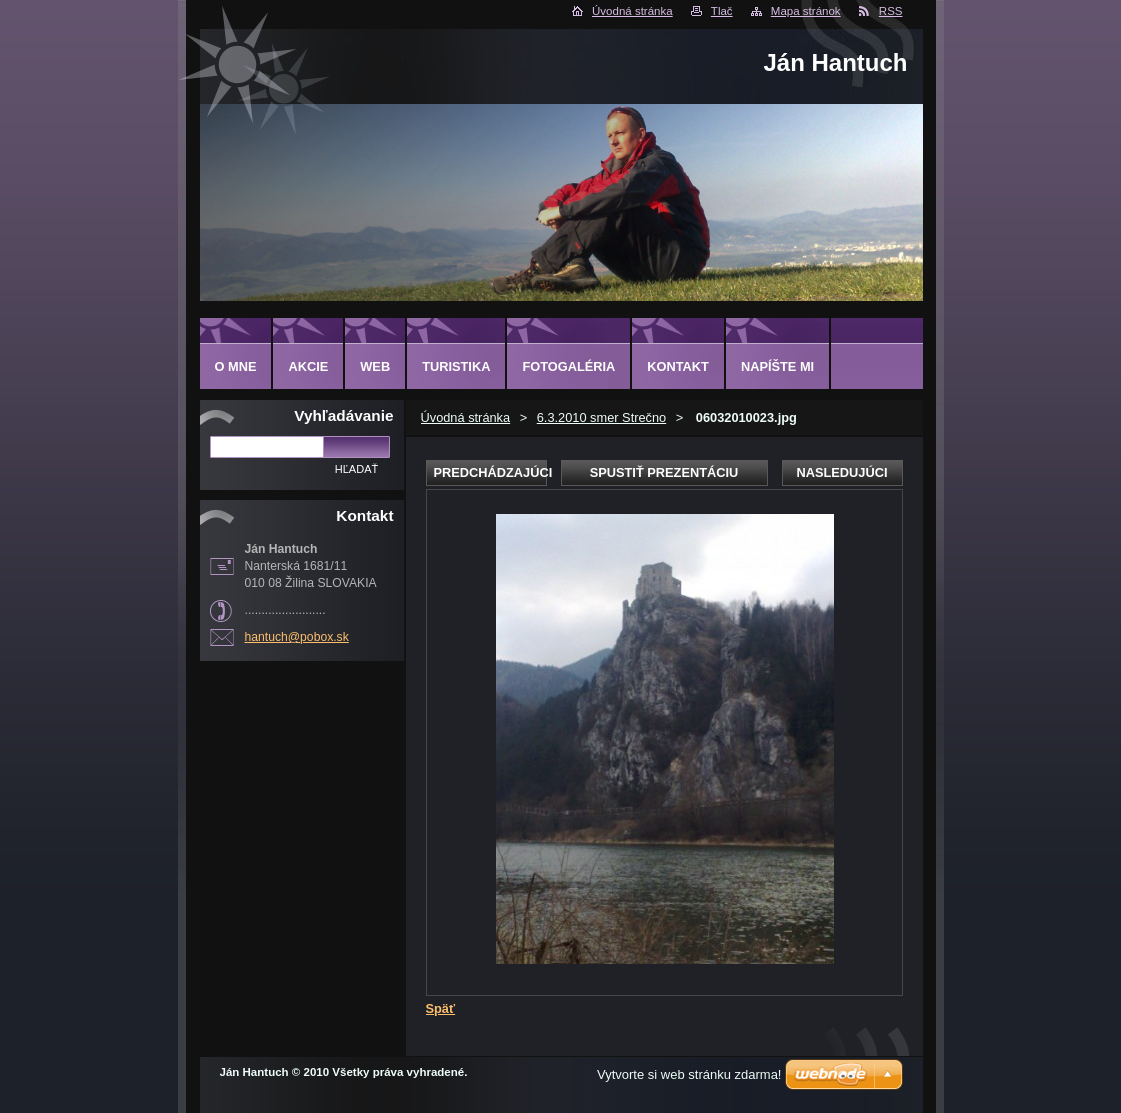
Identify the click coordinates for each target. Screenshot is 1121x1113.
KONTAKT (678, 366)
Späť (441, 1008)
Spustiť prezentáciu (664, 472)
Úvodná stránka (632, 11)
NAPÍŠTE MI (777, 366)
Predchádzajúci (490, 472)
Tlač (722, 11)
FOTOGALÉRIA (568, 366)
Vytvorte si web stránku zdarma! (689, 1074)
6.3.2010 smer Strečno (601, 417)
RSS (891, 11)
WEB (375, 366)
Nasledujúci (841, 472)
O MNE (236, 366)
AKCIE (308, 366)
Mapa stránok (806, 11)
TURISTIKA (456, 366)
